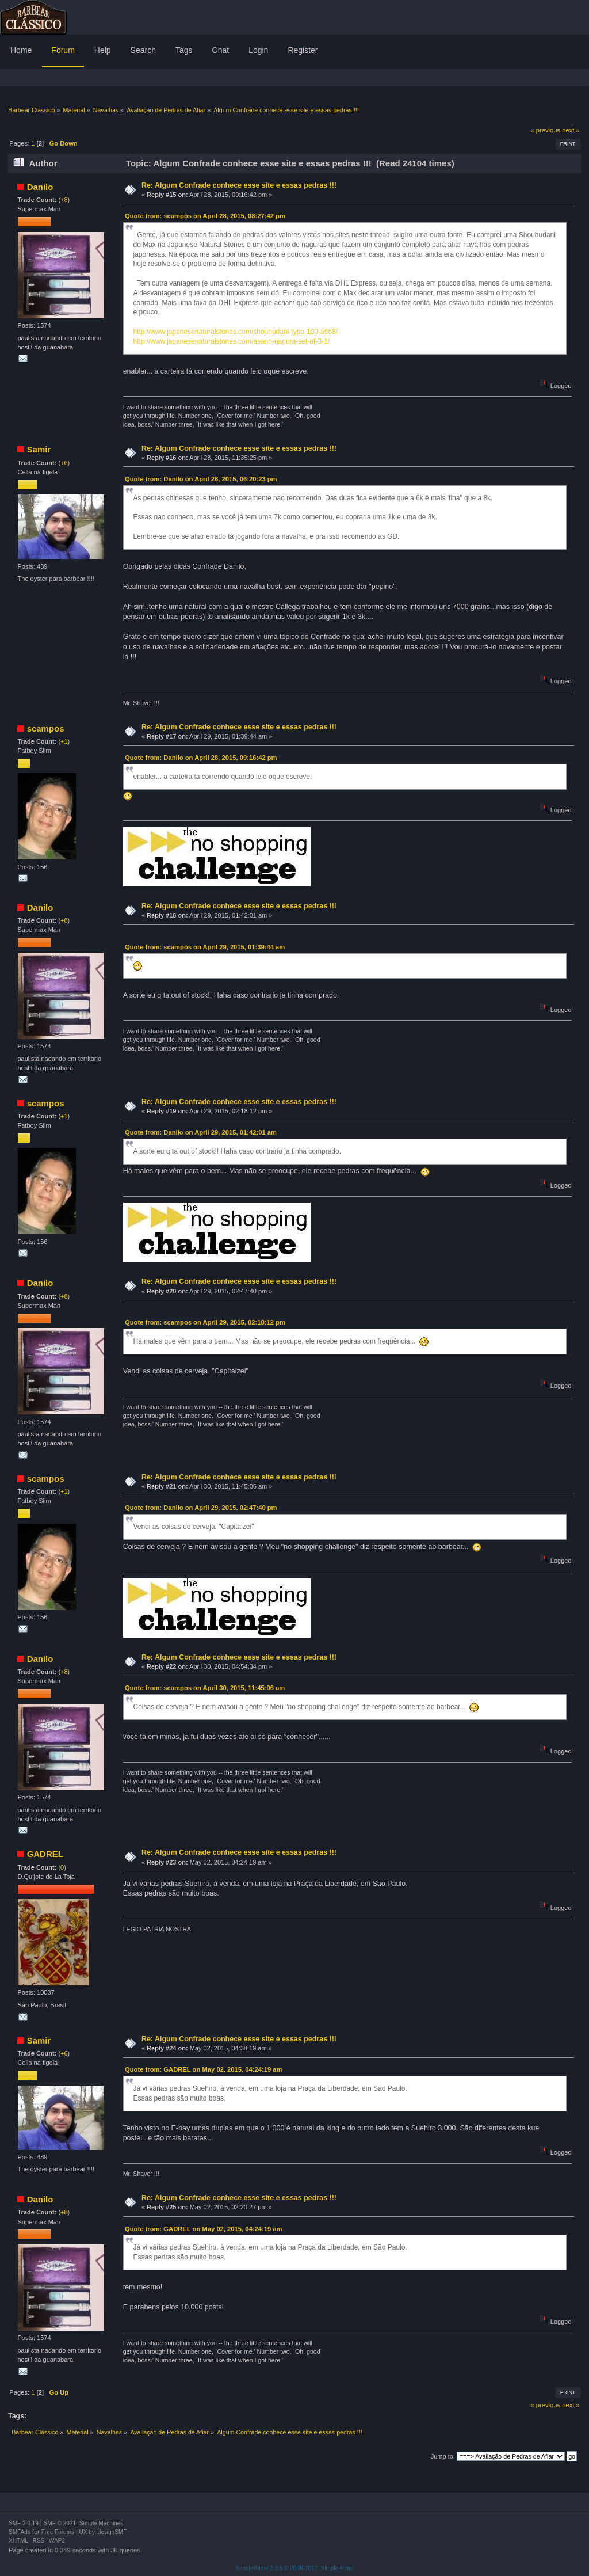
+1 (64, 741)
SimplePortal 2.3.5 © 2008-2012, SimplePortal (295, 2568)
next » (571, 130)
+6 (64, 462)
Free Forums (57, 2532)
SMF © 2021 (60, 2523)
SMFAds (19, 2532)
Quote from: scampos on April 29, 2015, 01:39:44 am (205, 946)
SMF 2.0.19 (24, 2523)
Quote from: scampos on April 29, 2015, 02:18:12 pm (205, 1322)
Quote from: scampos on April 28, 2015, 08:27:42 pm (205, 215)
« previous (545, 130)
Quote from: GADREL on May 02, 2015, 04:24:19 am (203, 2069)
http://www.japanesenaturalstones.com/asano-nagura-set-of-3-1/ (231, 341)
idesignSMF (111, 2532)
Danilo (40, 187)
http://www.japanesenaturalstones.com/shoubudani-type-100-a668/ (235, 332)
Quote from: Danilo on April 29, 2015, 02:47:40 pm (201, 1507)
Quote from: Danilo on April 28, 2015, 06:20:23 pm (201, 478)
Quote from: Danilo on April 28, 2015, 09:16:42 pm (201, 757)
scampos (45, 728)
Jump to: (443, 2456)
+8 (64, 199)
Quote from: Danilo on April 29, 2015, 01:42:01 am (201, 1132)
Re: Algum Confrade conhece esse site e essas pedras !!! (238, 185)
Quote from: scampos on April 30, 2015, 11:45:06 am (205, 1687)
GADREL (45, 1854)
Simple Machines (101, 2523)
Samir (39, 449)
